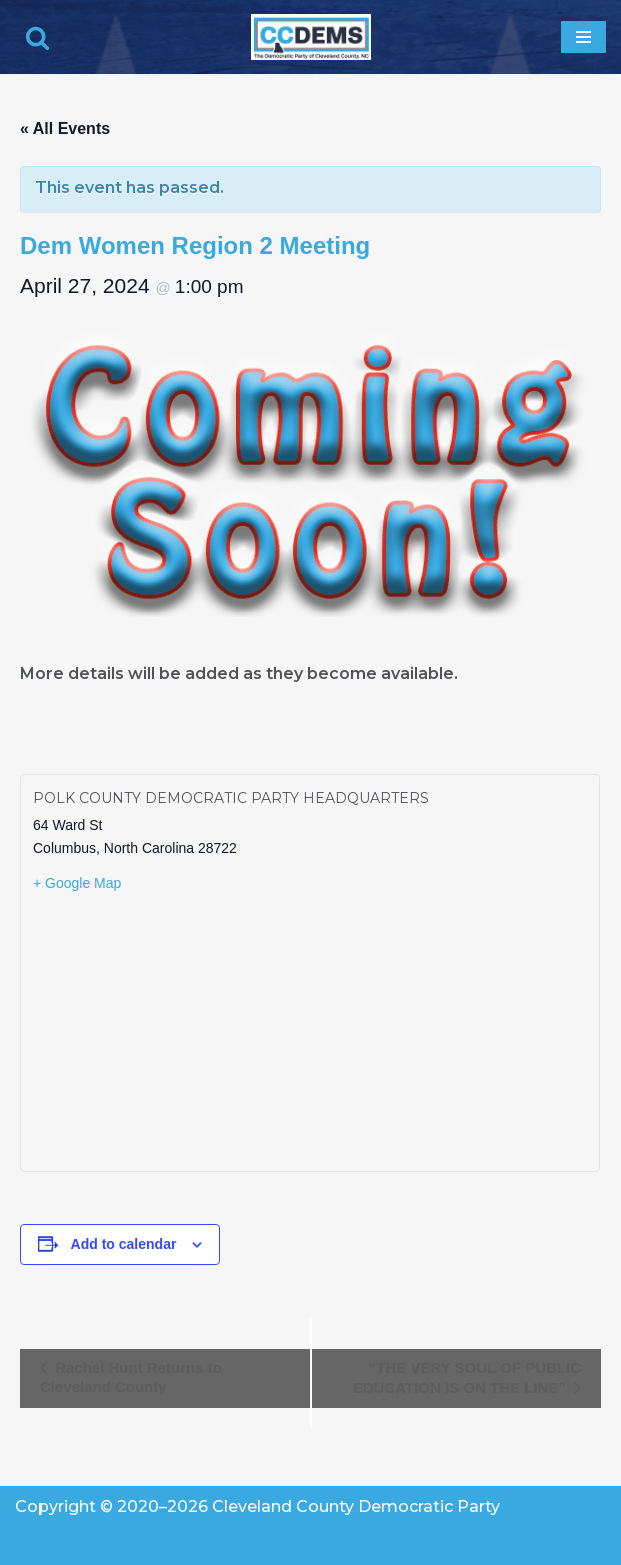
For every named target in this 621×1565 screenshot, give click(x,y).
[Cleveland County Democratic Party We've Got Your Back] (311, 37)
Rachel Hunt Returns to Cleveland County (131, 1377)
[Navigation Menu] (583, 37)
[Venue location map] (310, 1031)
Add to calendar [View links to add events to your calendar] (124, 1244)
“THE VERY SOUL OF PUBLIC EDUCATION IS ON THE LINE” (467, 1377)
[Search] (37, 37)
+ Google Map (77, 883)
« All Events (65, 128)
